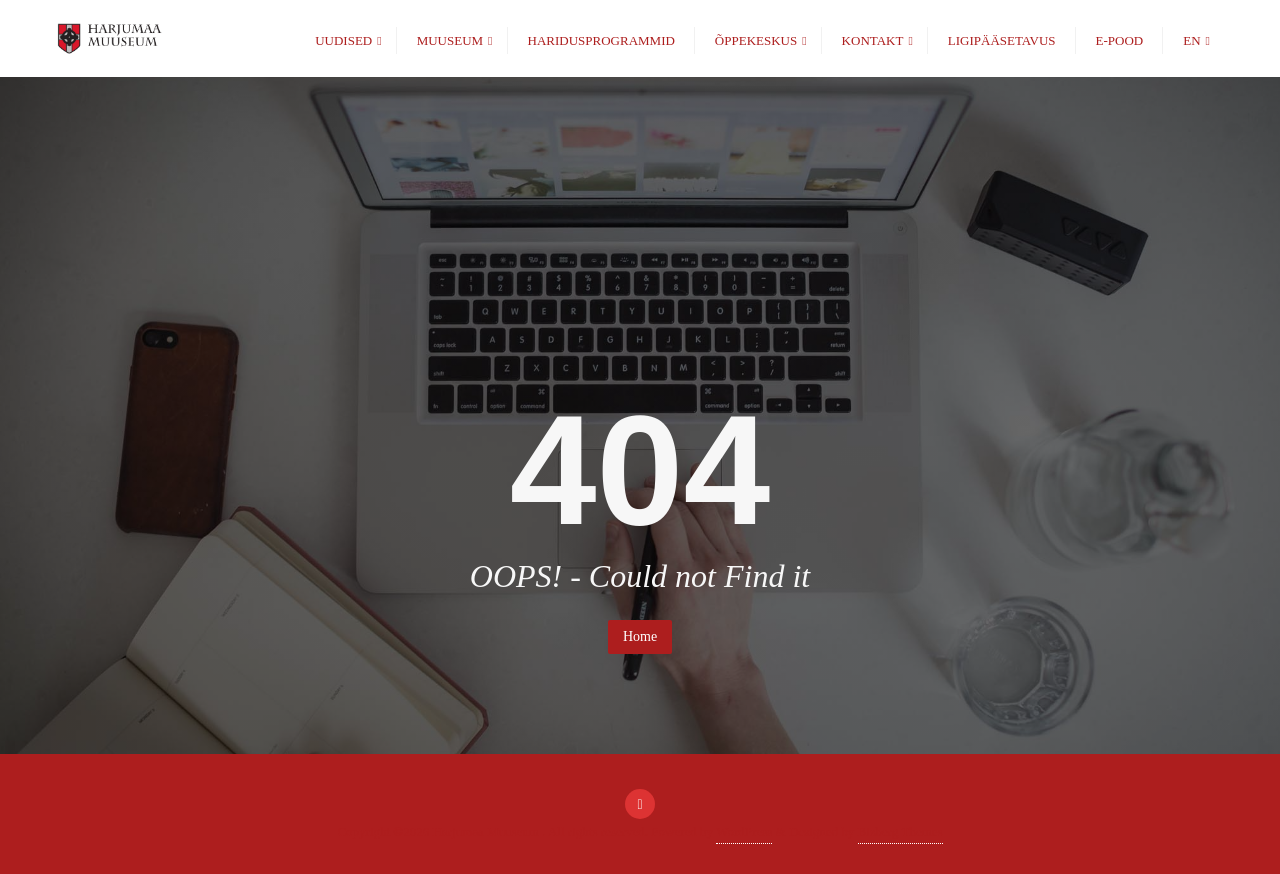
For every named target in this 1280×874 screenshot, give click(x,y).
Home (640, 636)
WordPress (744, 831)
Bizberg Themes (900, 831)
